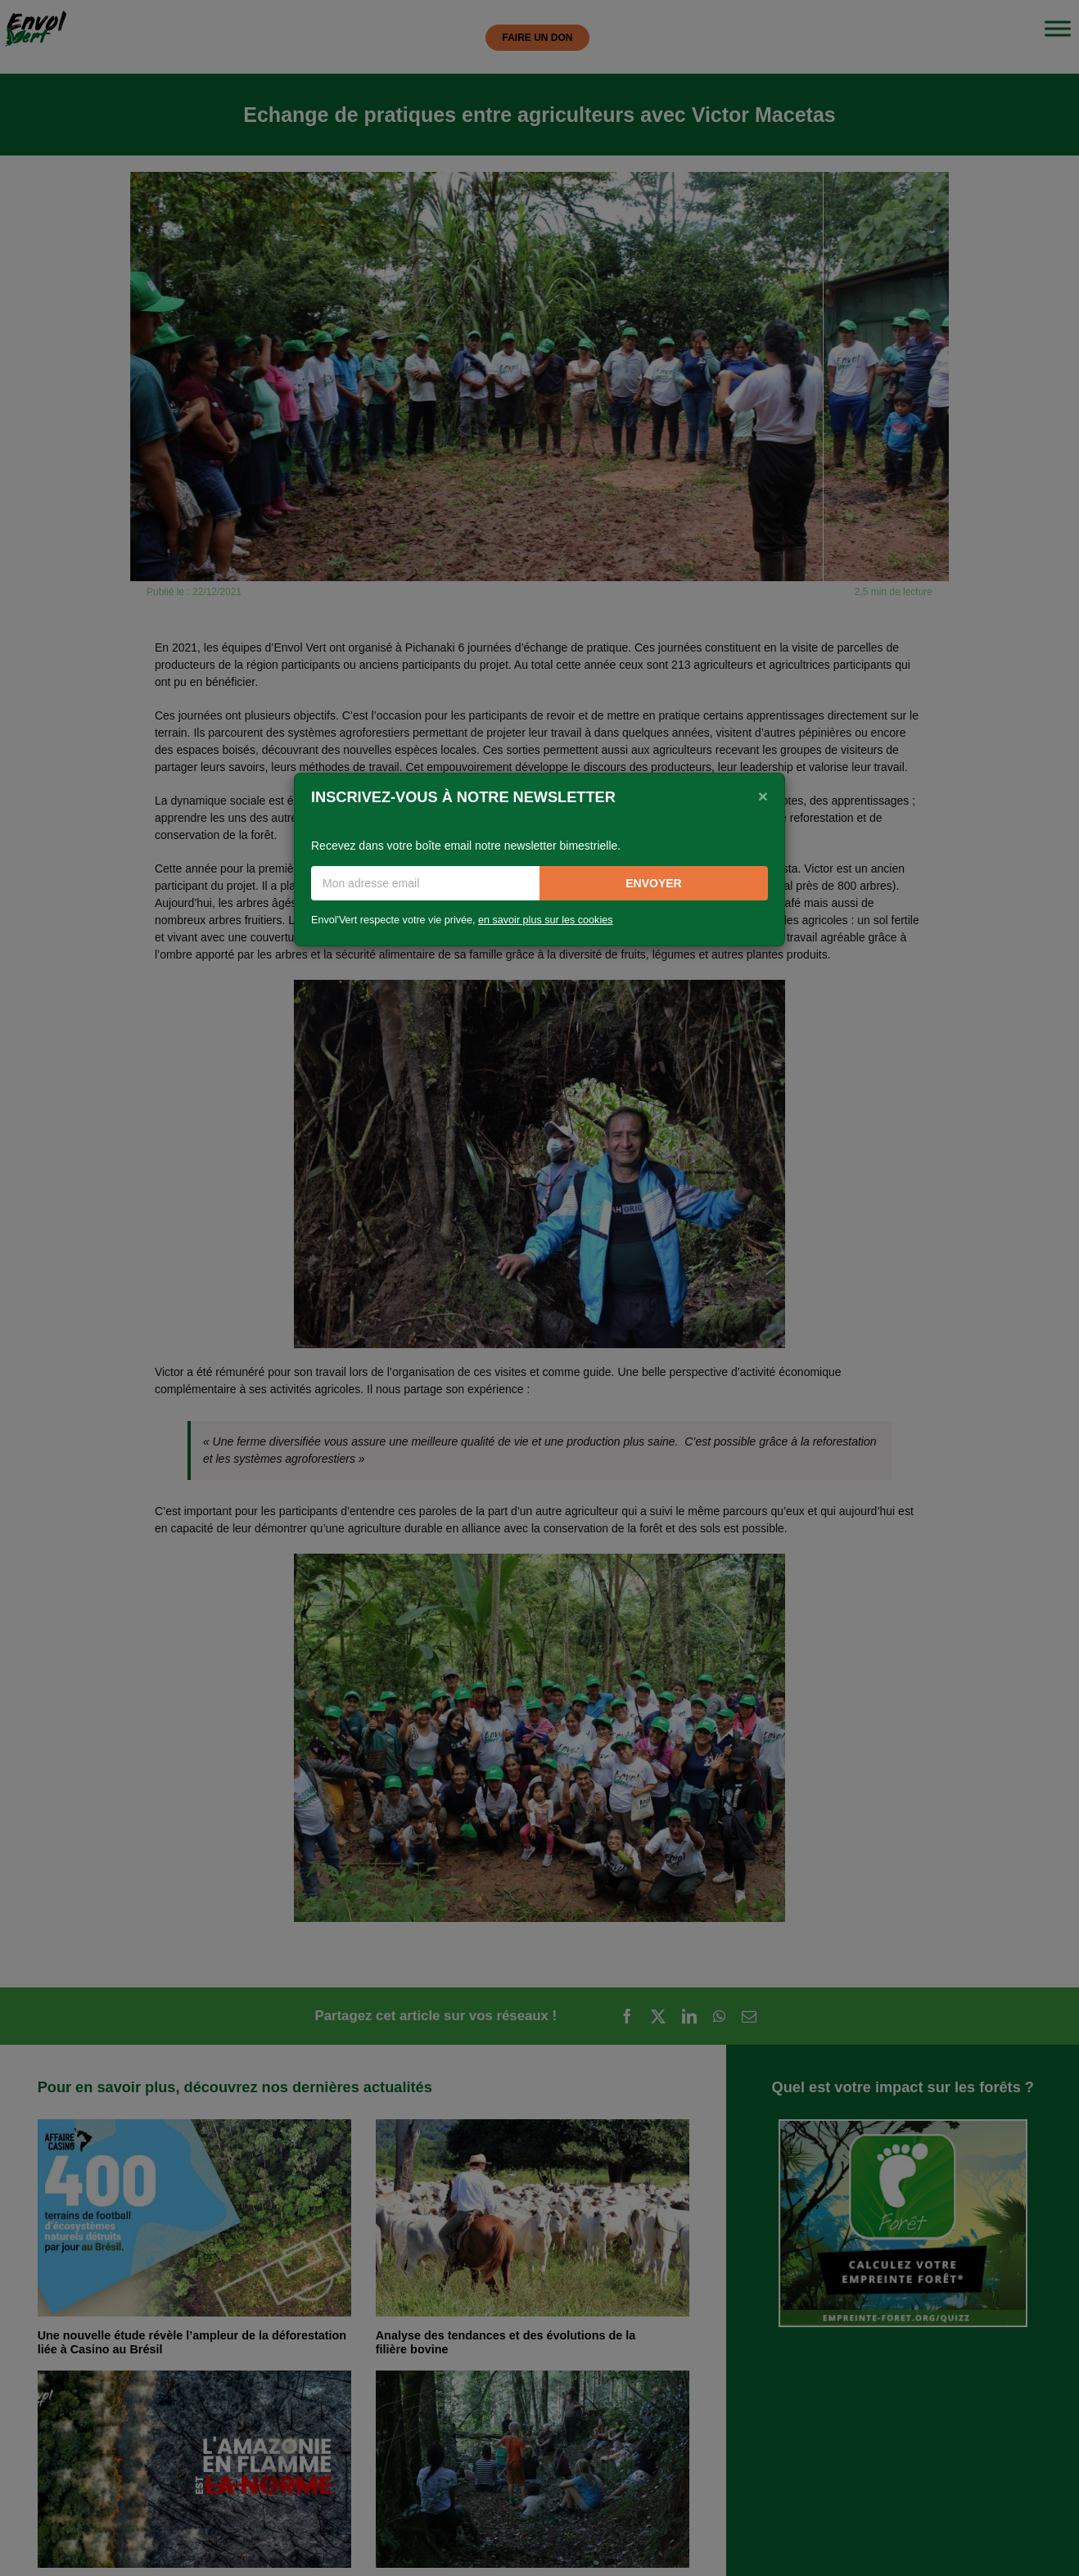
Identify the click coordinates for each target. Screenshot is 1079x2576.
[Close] (763, 795)
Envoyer (653, 883)
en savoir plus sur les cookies (545, 920)
